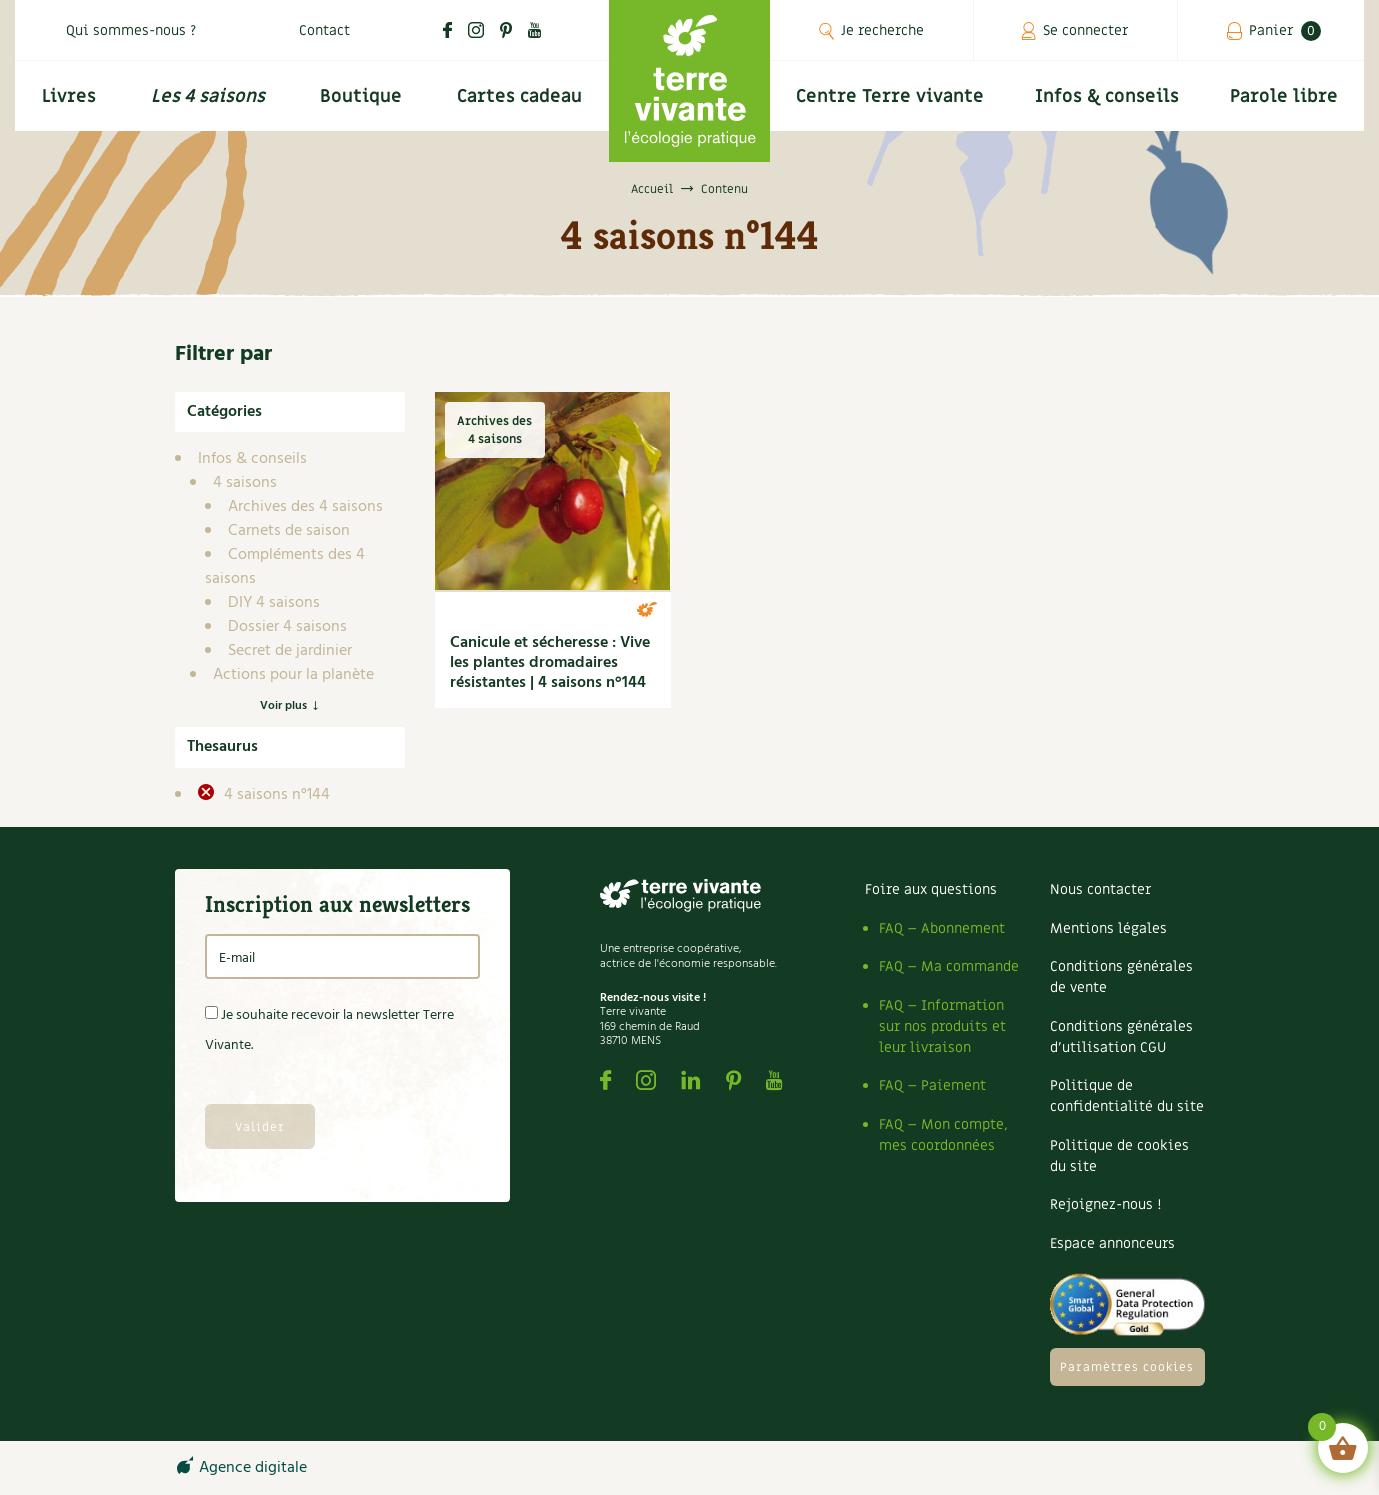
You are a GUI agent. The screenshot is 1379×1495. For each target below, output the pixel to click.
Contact (324, 30)
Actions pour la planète (293, 675)
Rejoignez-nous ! (1105, 1204)
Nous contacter (1100, 889)
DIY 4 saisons (274, 603)
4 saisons (245, 483)
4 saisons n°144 (275, 795)
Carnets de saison (289, 531)
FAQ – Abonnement (942, 928)
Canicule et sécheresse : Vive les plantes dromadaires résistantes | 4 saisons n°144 (550, 663)
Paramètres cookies (1127, 1367)
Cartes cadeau (519, 96)
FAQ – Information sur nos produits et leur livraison (942, 1026)
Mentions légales (1108, 928)
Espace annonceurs (1112, 1243)
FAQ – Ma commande (949, 966)
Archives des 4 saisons (305, 507)
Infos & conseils (1107, 96)
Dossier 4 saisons (287, 627)
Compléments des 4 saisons (285, 567)
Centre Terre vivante (890, 96)
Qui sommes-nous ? (131, 30)
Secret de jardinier (290, 651)
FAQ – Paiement (932, 1085)
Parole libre (1284, 96)
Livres (69, 96)
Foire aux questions (931, 889)
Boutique (361, 96)
